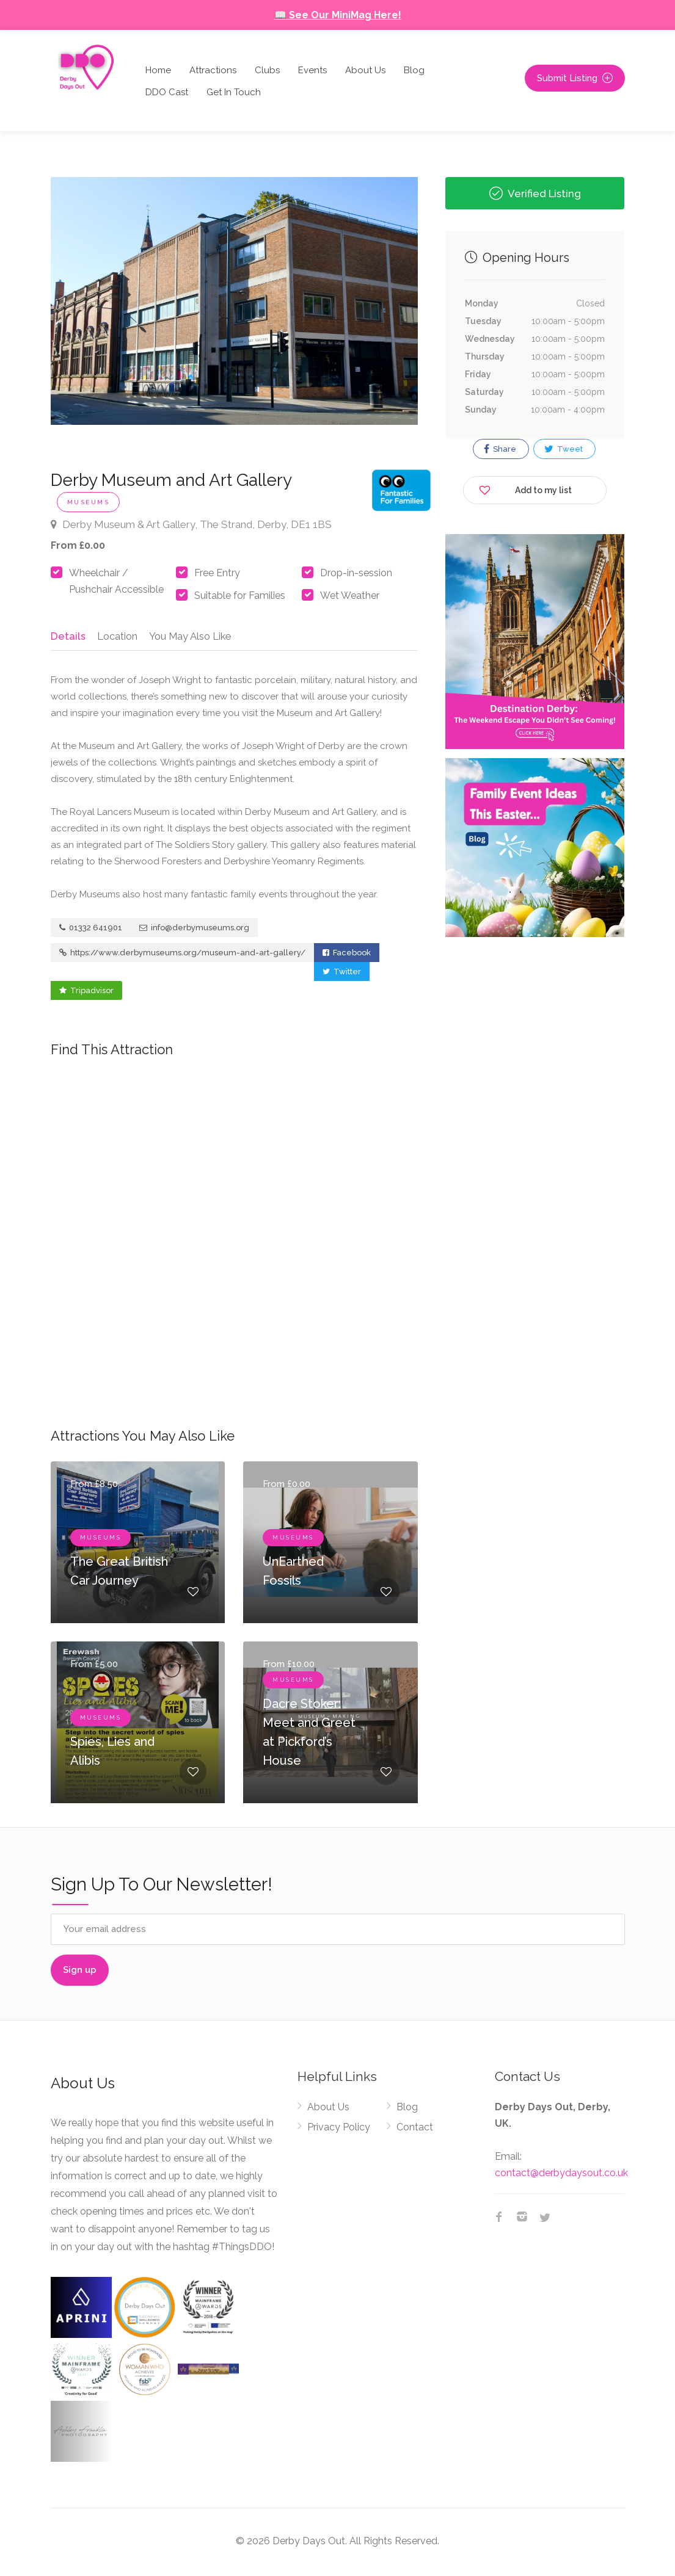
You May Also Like (190, 635)
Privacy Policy (338, 2130)
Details (67, 635)
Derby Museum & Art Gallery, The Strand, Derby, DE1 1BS (191, 524)
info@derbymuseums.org (194, 930)
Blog (414, 70)
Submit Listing (575, 78)
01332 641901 (90, 930)
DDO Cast (166, 92)
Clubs (267, 70)
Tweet (563, 449)
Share (500, 449)
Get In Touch (233, 92)
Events (312, 70)
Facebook (347, 955)
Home (158, 70)
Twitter (342, 974)
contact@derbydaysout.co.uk (561, 2176)
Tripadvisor (86, 993)
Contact (414, 2130)
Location (115, 635)
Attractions (212, 70)
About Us (365, 70)
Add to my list (525, 488)
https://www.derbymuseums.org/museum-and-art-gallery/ (182, 955)
